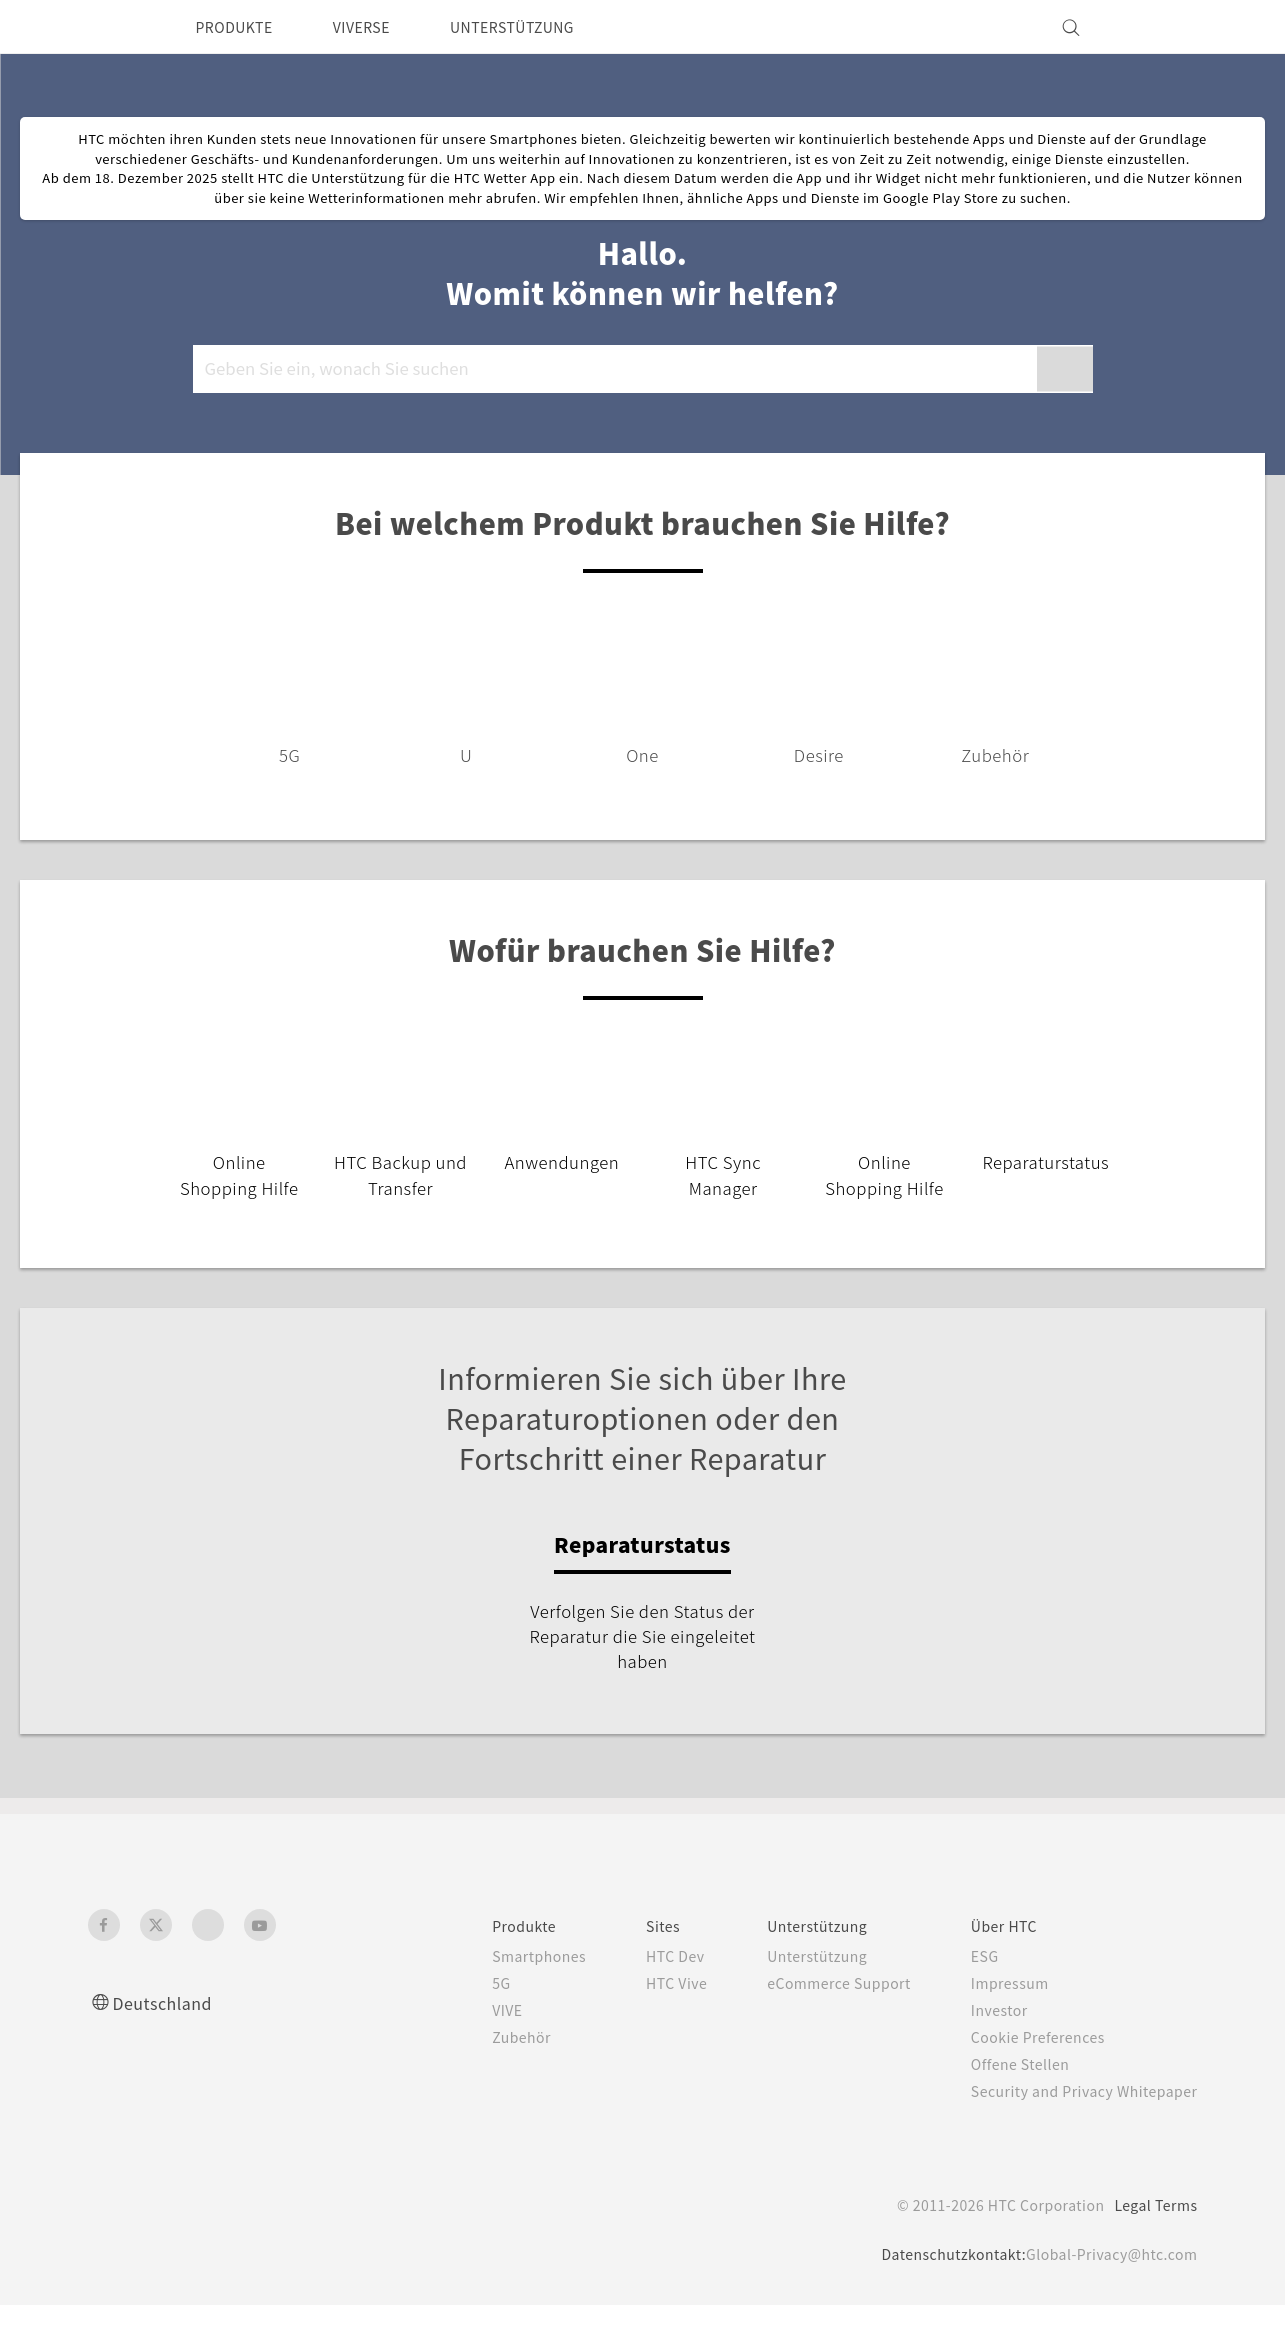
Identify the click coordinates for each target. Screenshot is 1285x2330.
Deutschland (168, 2027)
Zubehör (479, 2062)
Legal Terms (1152, 2230)
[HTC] (112, 27)
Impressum (996, 2008)
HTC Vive (642, 2008)
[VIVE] (1171, 27)
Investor (984, 2035)
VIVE (465, 2035)
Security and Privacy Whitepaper (1075, 2116)
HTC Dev (641, 1981)
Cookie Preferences (1026, 2062)
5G (456, 2008)
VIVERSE (379, 27)
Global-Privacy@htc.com (1106, 2279)
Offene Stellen (1007, 2089)
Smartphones (497, 1981)
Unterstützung (791, 1981)
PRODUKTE (240, 27)
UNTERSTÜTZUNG (542, 27)
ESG (969, 1981)
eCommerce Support (815, 2008)
